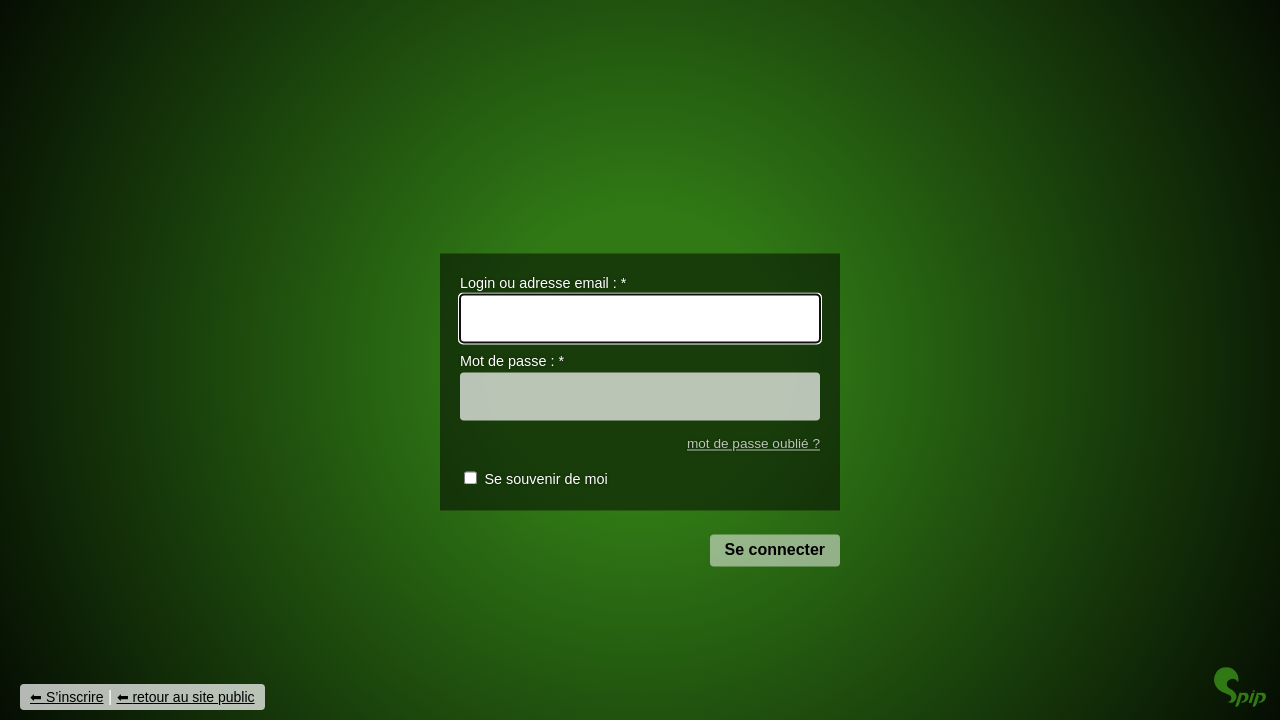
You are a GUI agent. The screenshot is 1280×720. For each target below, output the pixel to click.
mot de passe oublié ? (753, 443)
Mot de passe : (512, 362)
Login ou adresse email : (543, 283)
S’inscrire (75, 697)
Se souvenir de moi (545, 480)
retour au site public (193, 697)
